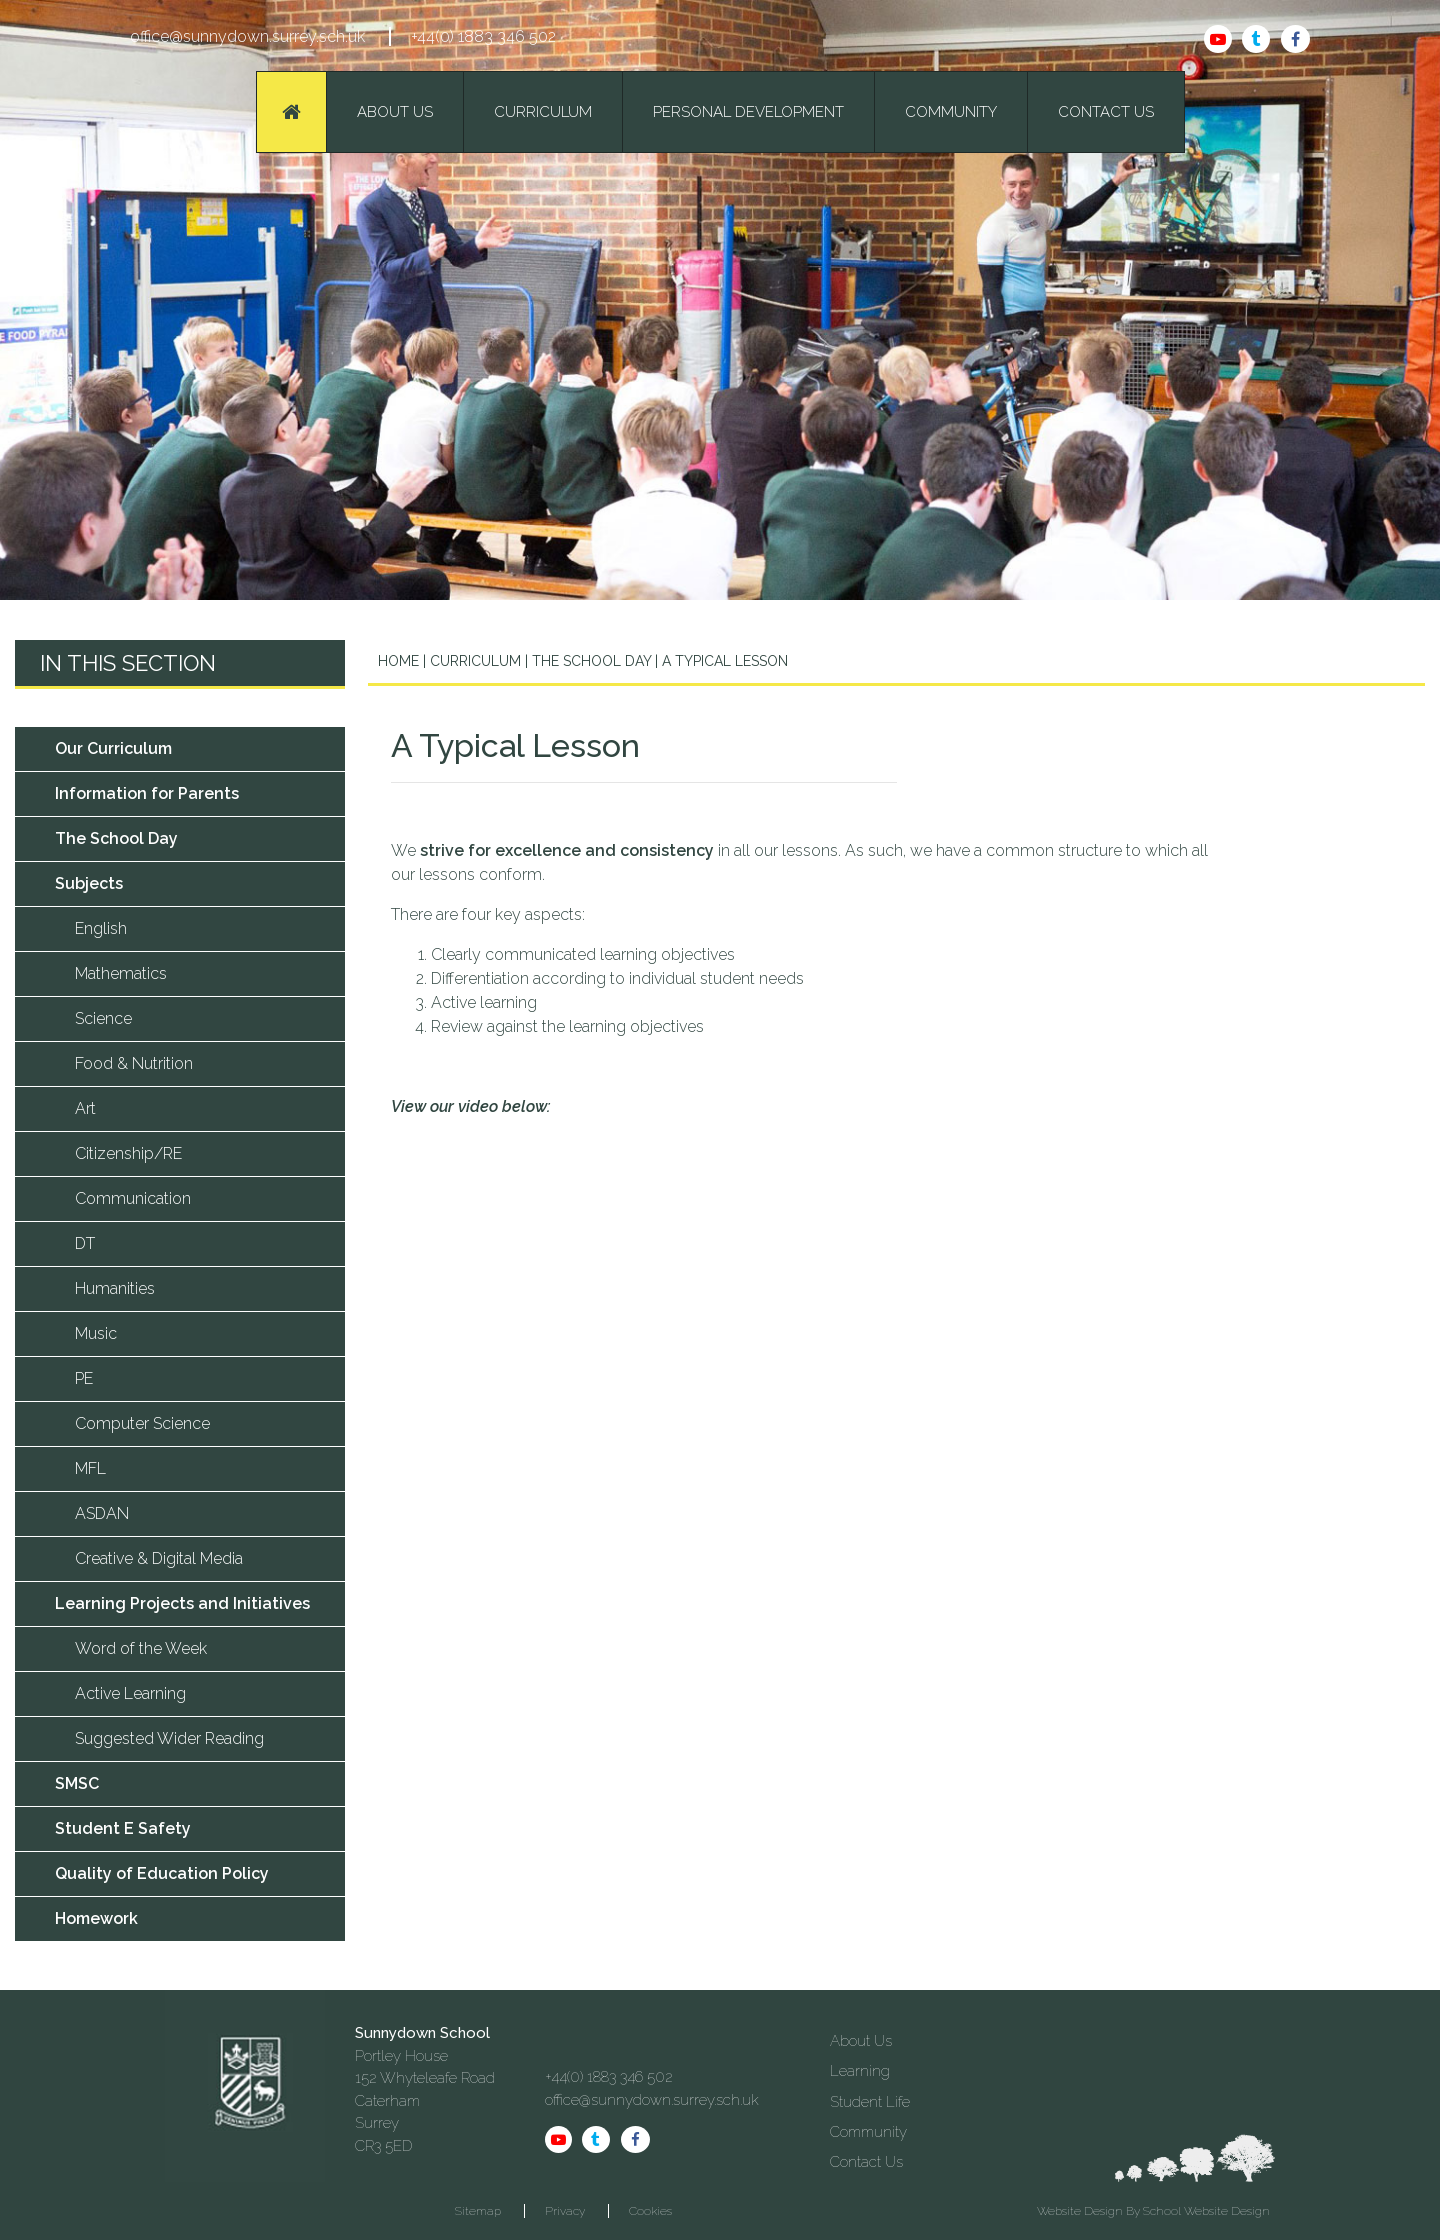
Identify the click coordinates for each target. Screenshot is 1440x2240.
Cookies (650, 2211)
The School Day (591, 661)
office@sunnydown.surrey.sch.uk (247, 36)
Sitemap (478, 2211)
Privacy (565, 2211)
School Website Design (1206, 2211)
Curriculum (473, 661)
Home (398, 661)
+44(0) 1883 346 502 (483, 36)
